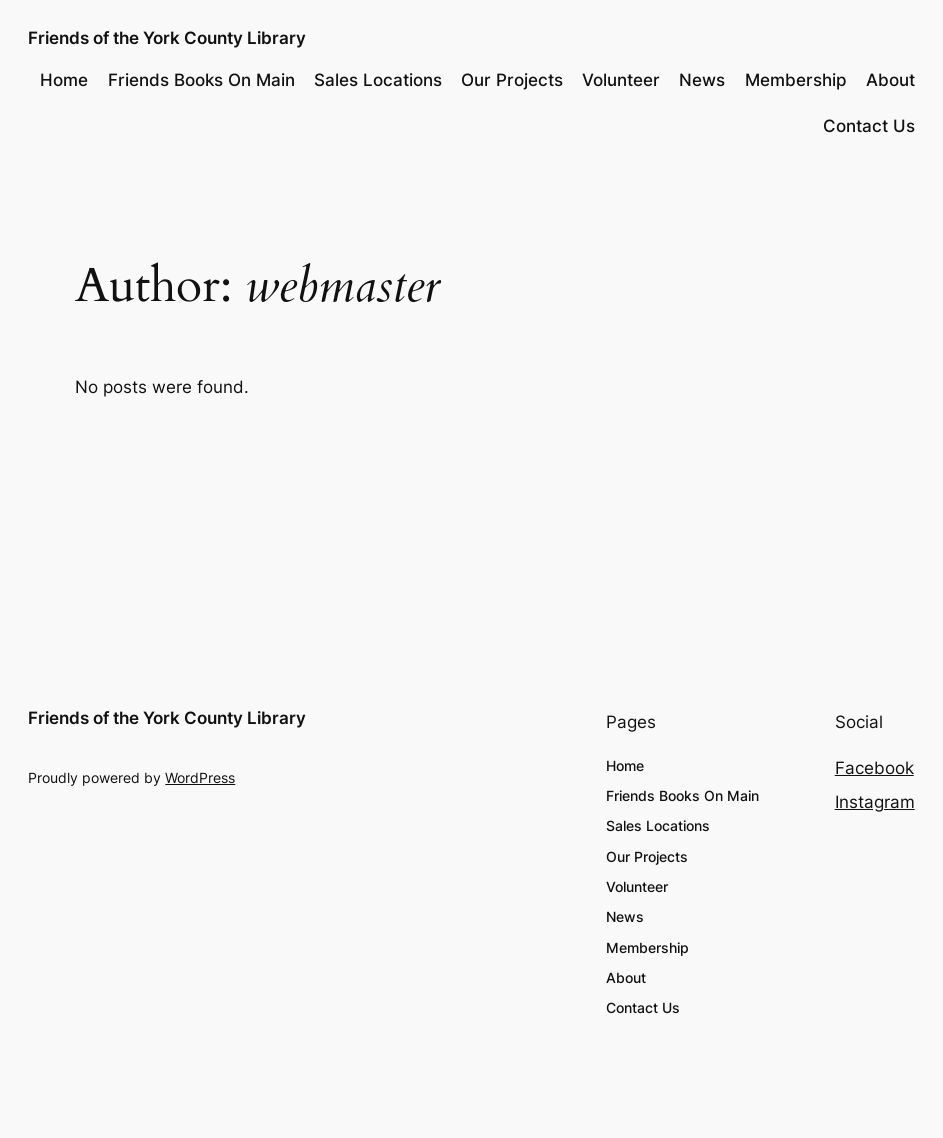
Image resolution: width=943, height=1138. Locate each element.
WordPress (200, 777)
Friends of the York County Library (167, 37)
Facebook (874, 768)
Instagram (875, 802)
